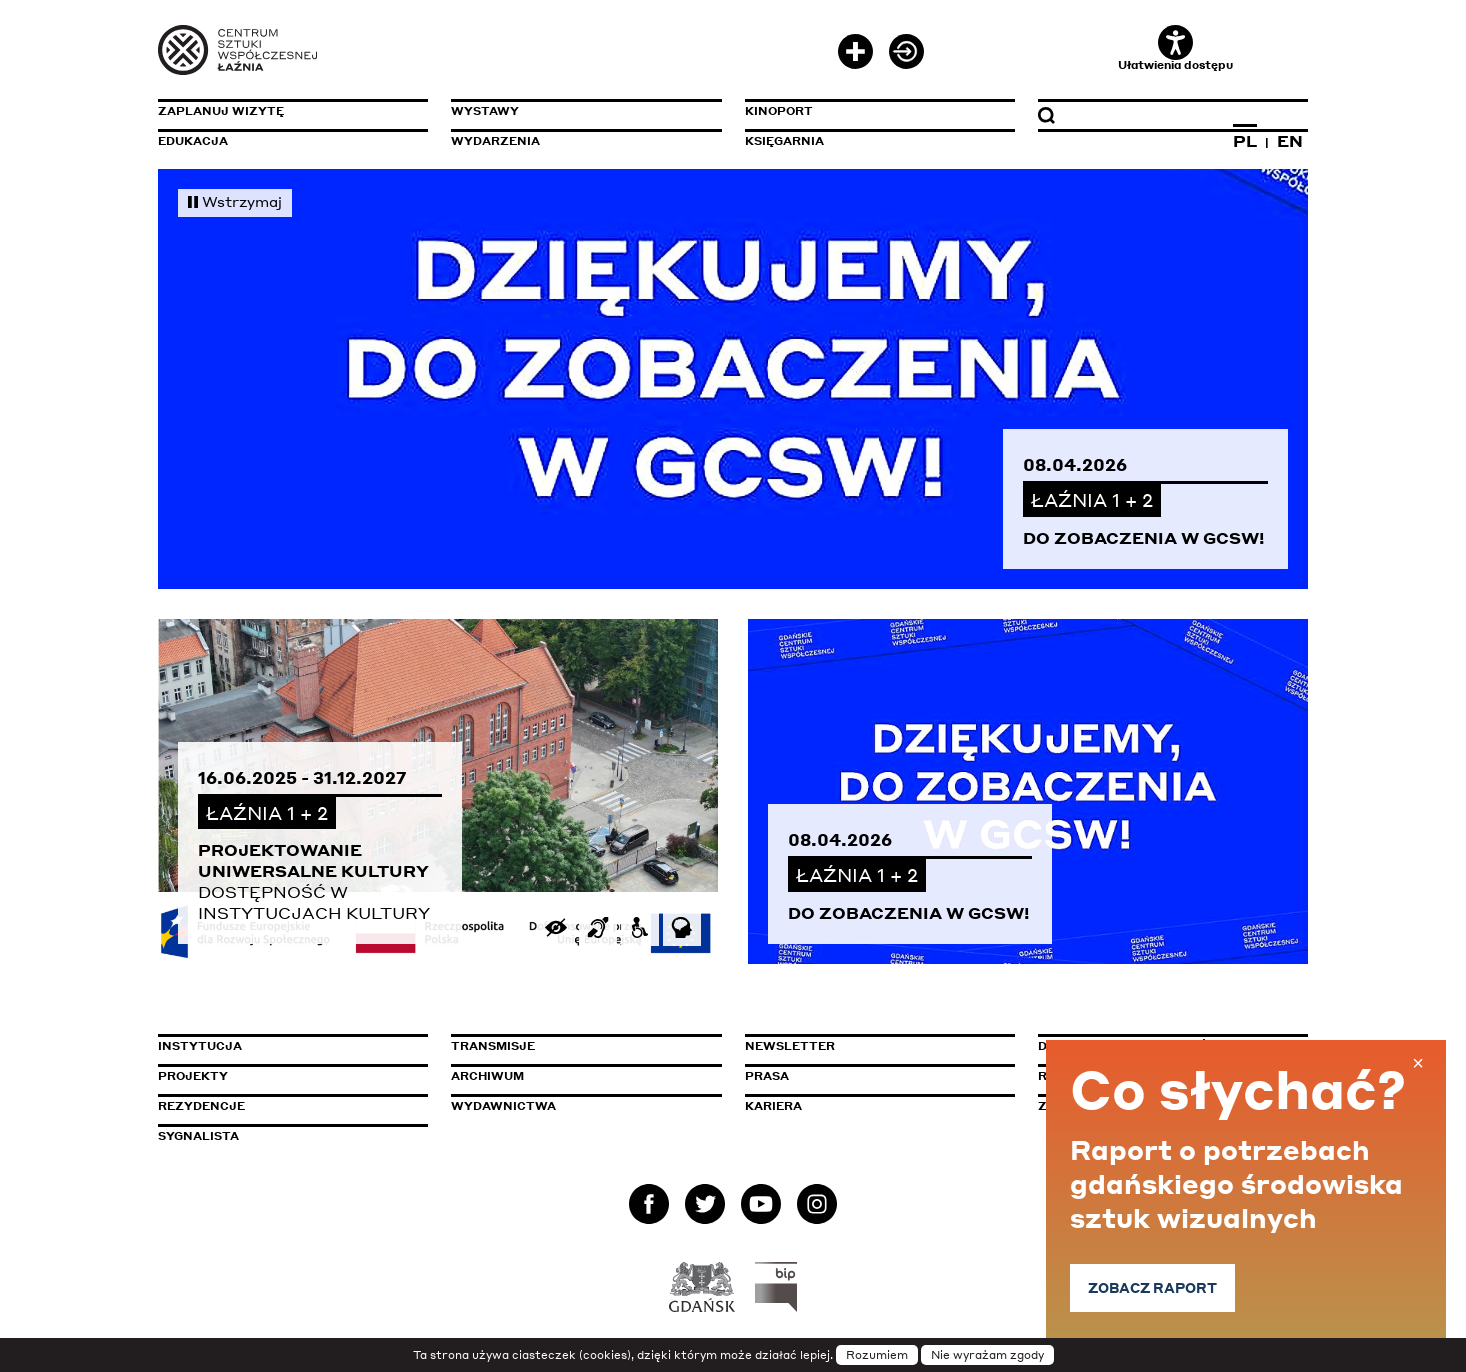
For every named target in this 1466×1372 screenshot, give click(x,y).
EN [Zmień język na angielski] (1290, 141)
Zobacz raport (1161, 1287)
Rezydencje (201, 1106)
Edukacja (193, 141)
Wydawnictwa (503, 1106)
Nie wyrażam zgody (987, 1355)
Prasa (767, 1076)
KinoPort (779, 111)
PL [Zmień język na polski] (1245, 141)
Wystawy (485, 111)
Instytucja (200, 1046)
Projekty (193, 1076)
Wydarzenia (495, 141)
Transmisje (578, 1046)
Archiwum (487, 1076)
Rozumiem (877, 1355)
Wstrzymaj (235, 201)
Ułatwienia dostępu (1175, 48)
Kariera (773, 1106)
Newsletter (790, 1046)
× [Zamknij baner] (1418, 1063)
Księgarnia (784, 141)
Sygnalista (198, 1136)
